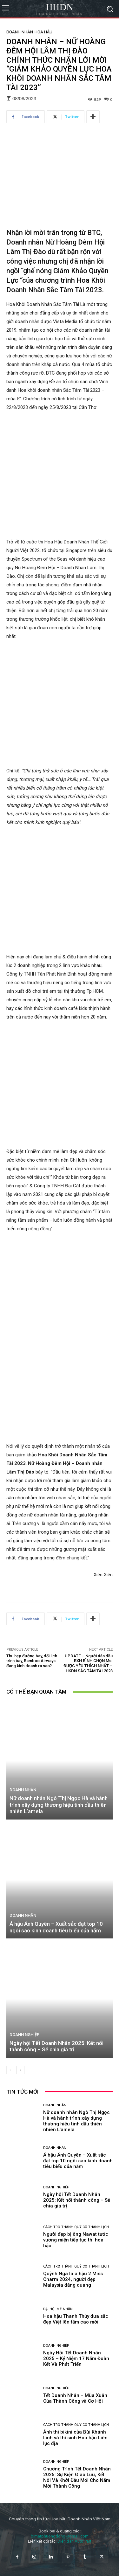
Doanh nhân (19, 32)
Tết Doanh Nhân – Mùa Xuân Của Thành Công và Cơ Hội (75, 2564)
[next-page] (20, 2236)
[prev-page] (10, 2236)
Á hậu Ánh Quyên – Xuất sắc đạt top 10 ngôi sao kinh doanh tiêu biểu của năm (56, 2093)
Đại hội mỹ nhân (58, 2475)
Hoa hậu (43, 32)
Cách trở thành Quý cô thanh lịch (76, 2393)
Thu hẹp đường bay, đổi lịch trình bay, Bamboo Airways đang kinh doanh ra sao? (31, 1827)
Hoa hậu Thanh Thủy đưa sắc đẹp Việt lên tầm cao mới (75, 2485)
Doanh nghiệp (25, 2201)
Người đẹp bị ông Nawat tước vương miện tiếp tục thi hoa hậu (75, 2405)
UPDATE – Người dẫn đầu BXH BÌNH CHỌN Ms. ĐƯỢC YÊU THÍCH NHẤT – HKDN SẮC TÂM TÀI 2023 (88, 1829)
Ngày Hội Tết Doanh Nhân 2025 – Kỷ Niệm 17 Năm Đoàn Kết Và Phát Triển (76, 2524)
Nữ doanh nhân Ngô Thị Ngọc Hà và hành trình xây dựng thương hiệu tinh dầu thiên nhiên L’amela (59, 1970)
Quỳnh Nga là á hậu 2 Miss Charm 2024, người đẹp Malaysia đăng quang (73, 2445)
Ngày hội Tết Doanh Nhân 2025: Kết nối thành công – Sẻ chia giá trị (56, 2212)
